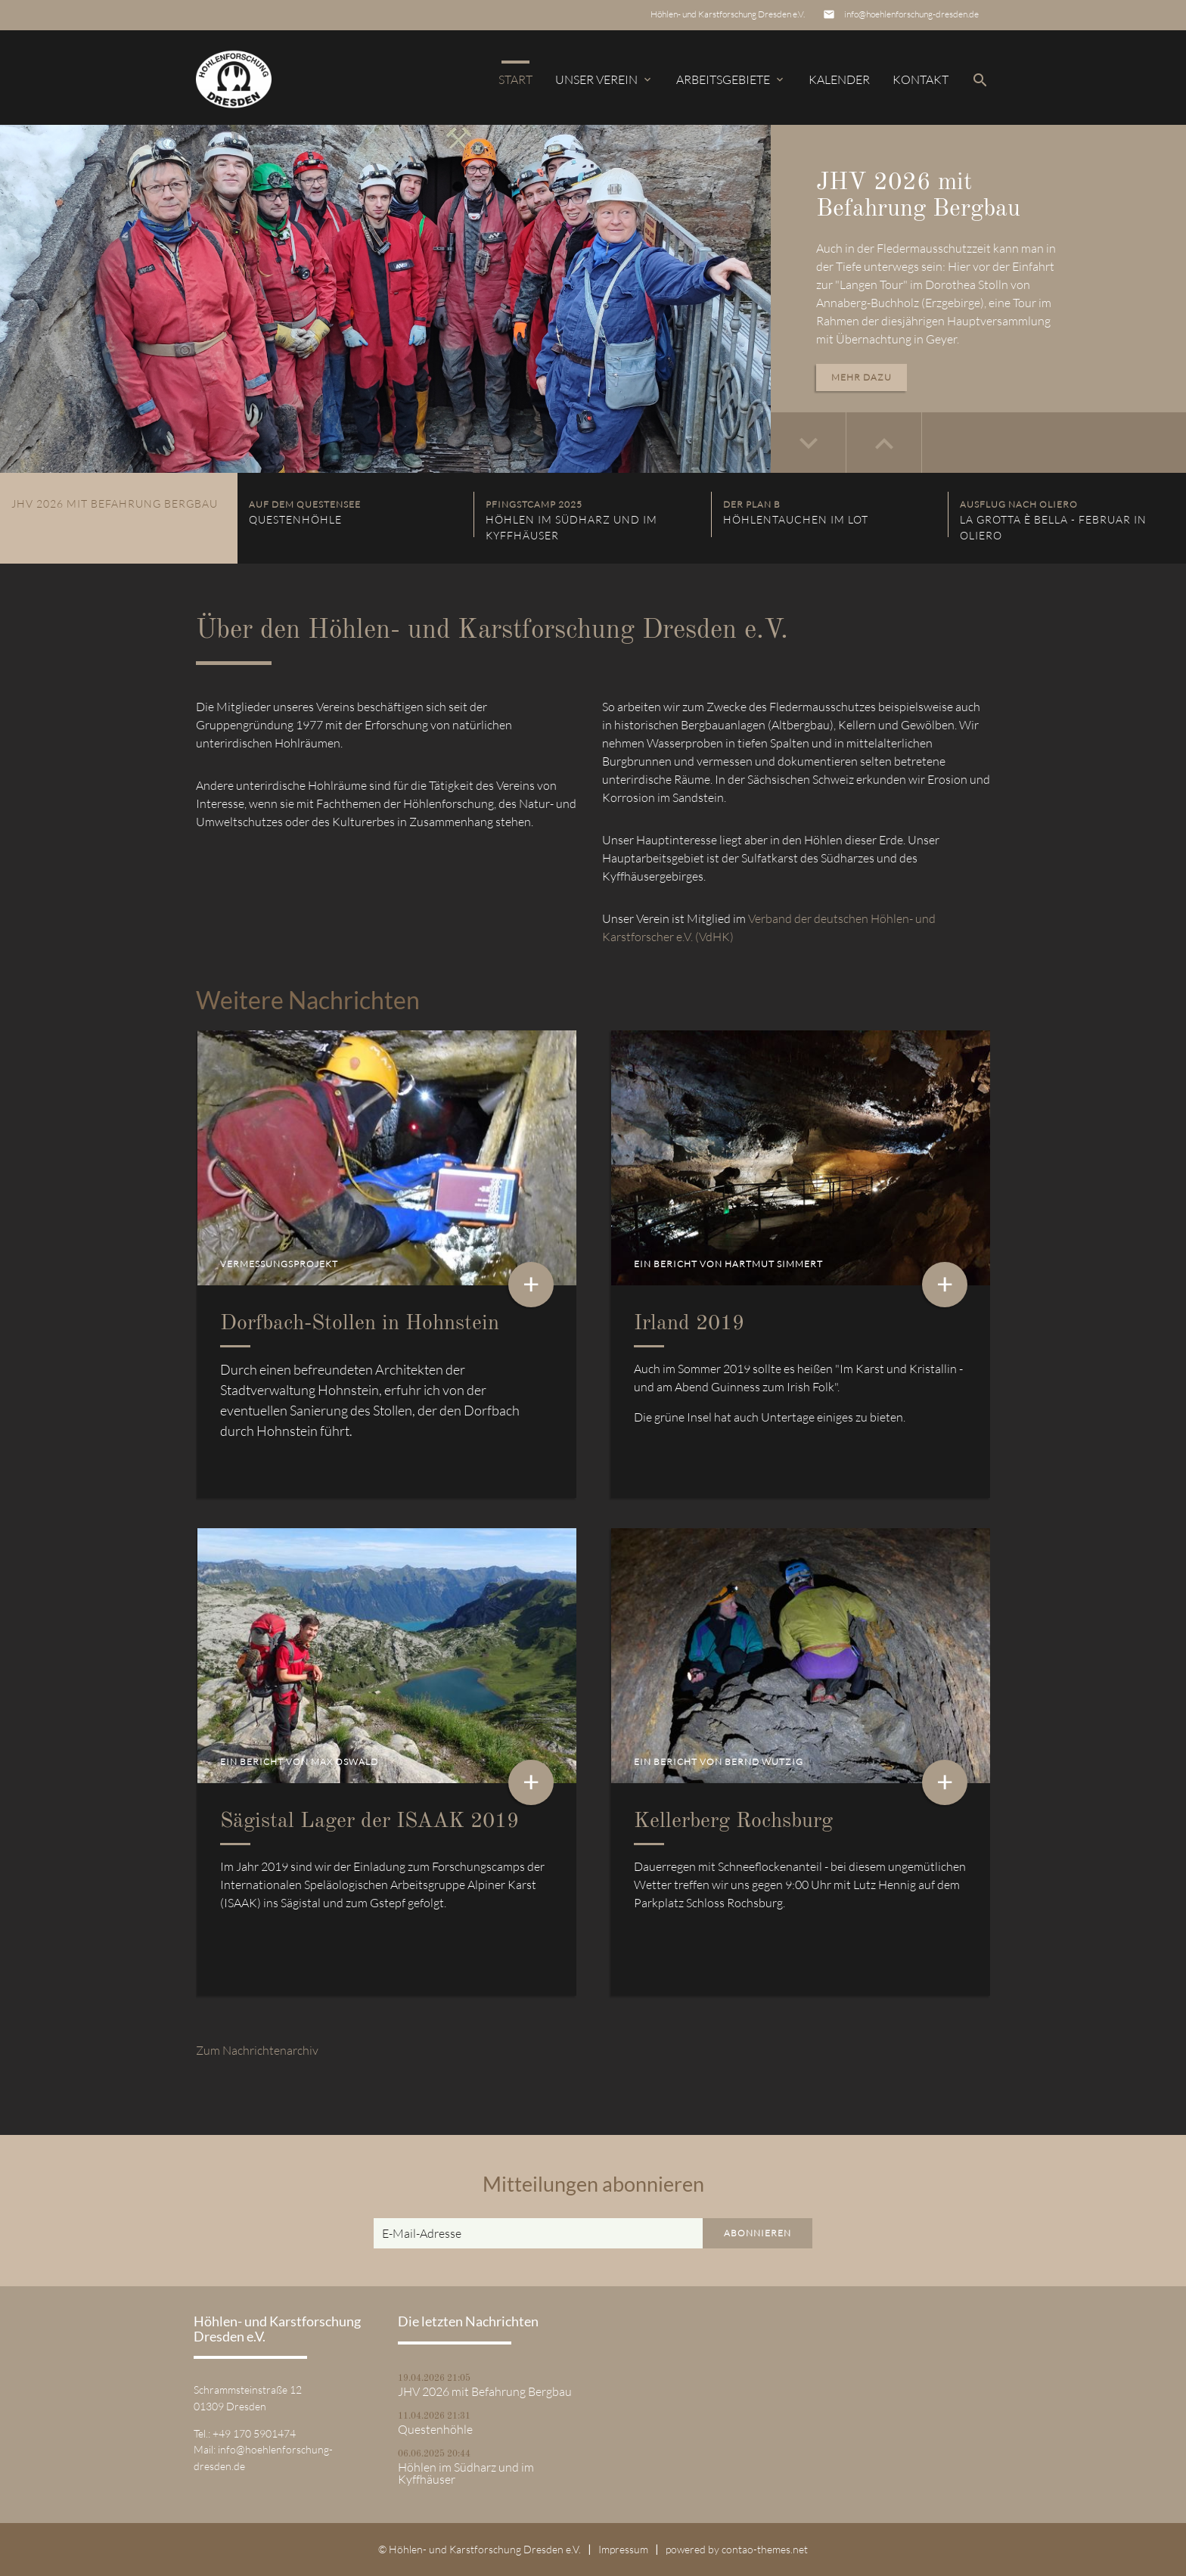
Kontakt (920, 79)
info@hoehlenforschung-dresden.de (911, 14)
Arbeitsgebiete (731, 79)
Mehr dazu (861, 377)
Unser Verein (604, 79)
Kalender (839, 79)
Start (515, 79)
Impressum (623, 2549)
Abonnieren (757, 2233)
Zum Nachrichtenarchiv (257, 2050)
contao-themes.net (765, 2549)
